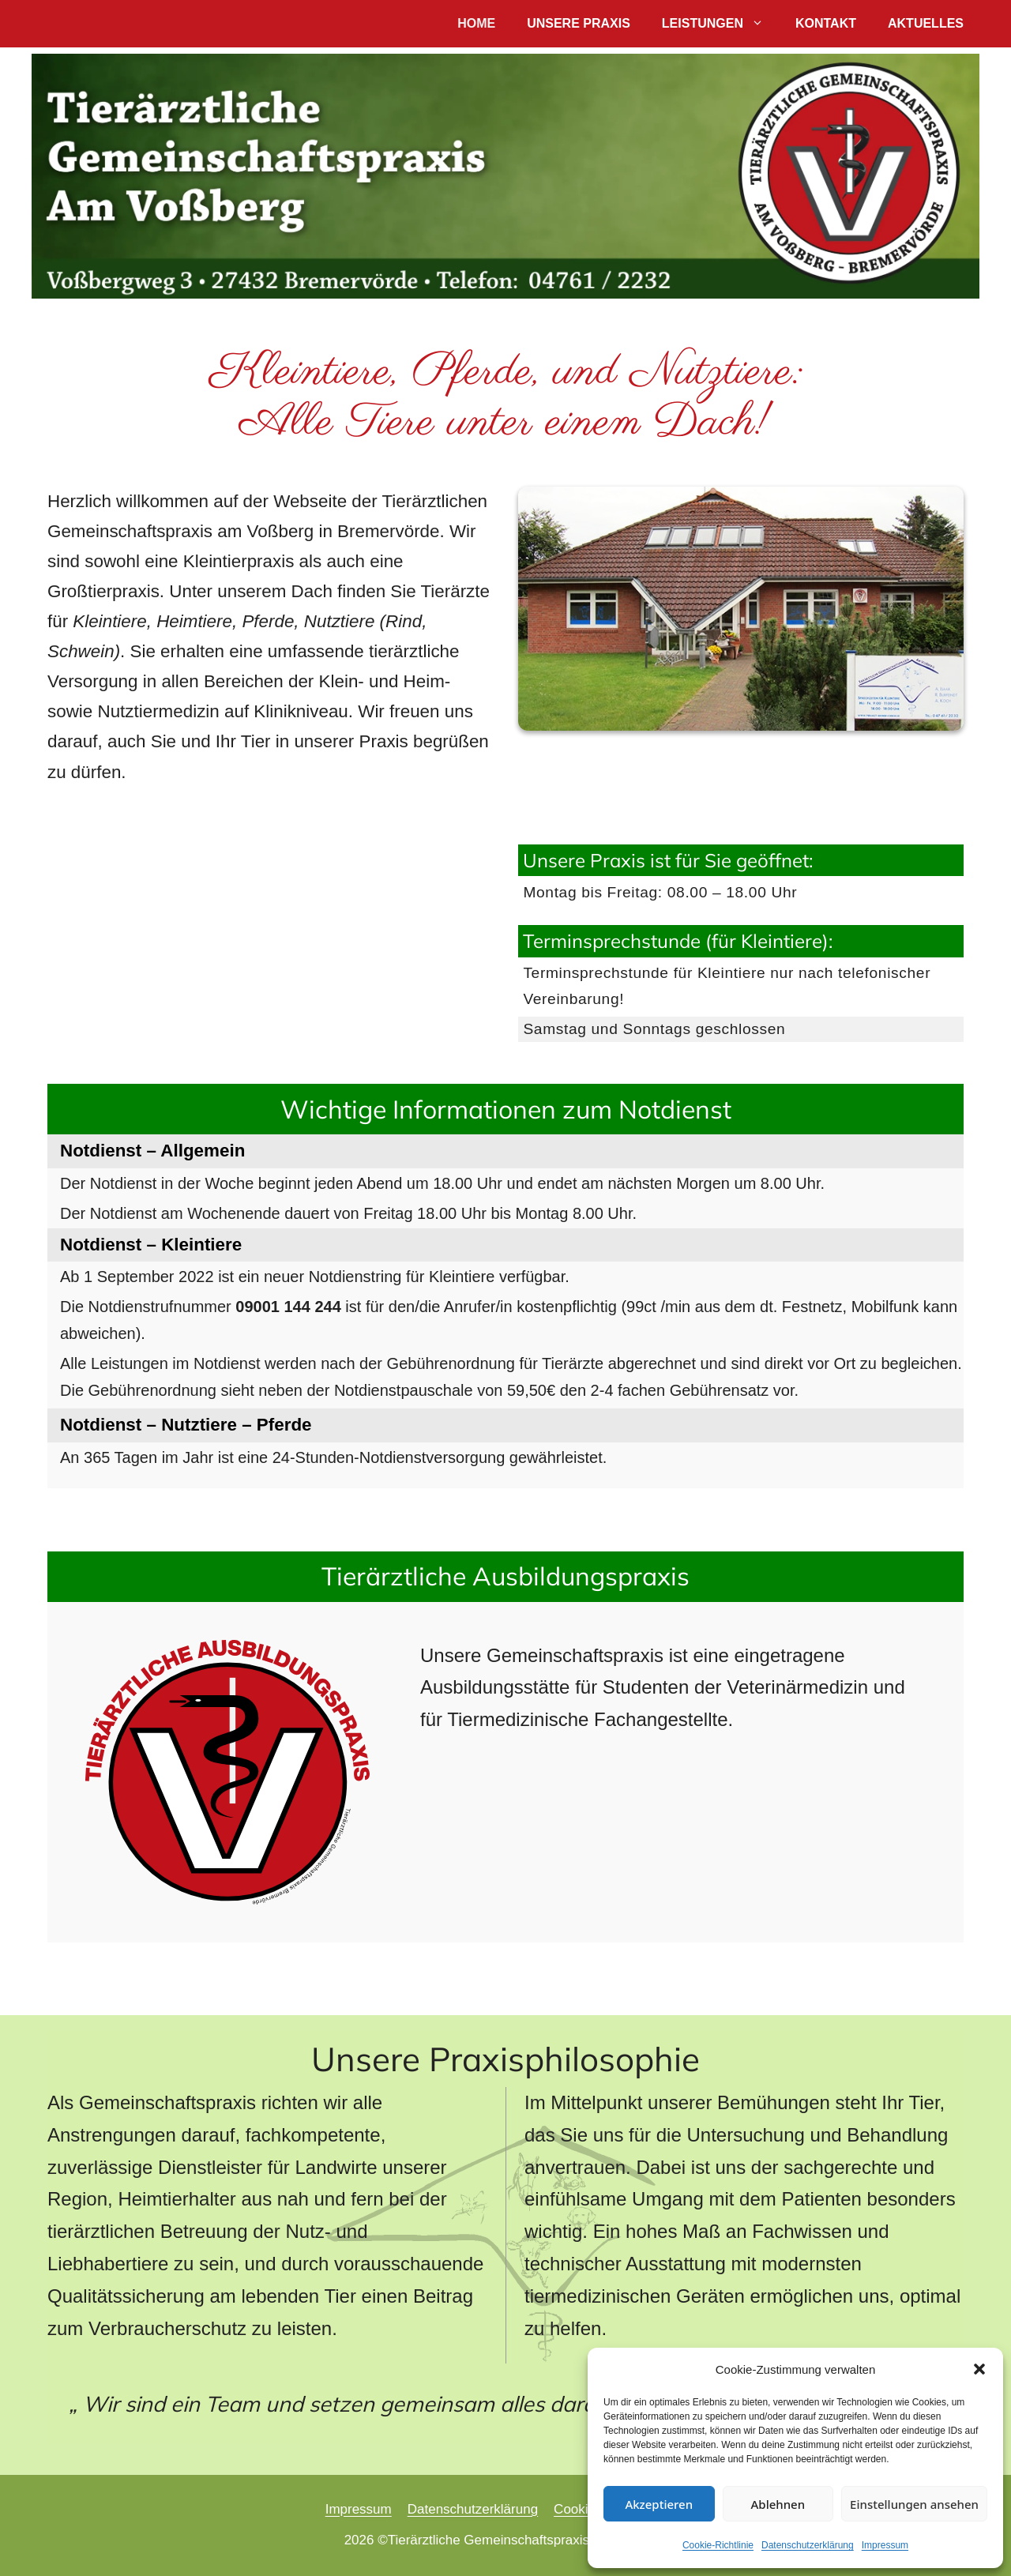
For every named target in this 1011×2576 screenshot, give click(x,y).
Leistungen (721, 23)
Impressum (885, 2545)
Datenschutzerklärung (807, 2545)
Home (476, 23)
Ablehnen (778, 2504)
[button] (979, 2369)
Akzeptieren (659, 2504)
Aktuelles (926, 23)
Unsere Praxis (578, 23)
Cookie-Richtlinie (718, 2545)
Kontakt (825, 23)
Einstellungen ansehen (914, 2504)
